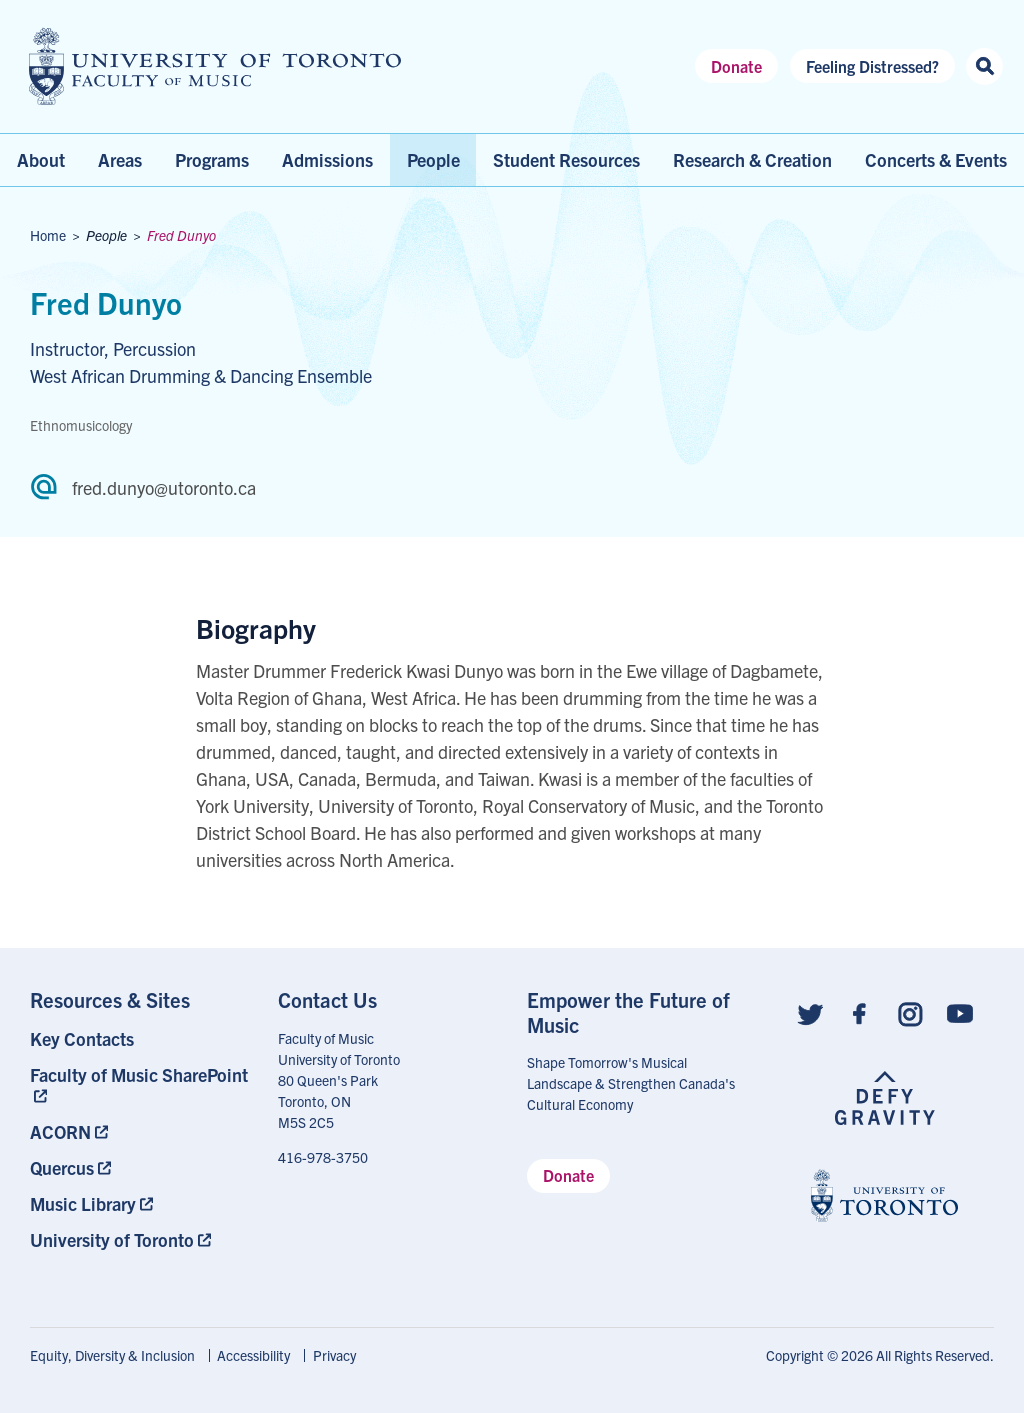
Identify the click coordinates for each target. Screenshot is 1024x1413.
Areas (120, 159)
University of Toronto (112, 1239)
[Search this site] (984, 66)
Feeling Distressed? (872, 66)
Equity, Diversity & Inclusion (112, 1355)
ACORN (60, 1131)
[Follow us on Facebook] (860, 1011)
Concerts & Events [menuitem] (936, 159)
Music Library (83, 1203)
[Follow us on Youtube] (960, 1011)
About (41, 159)
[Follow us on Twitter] (810, 1011)
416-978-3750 (323, 1157)
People (433, 159)
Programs (212, 159)
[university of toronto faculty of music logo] (215, 66)
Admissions (327, 159)
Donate (736, 66)
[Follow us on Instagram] (910, 1011)
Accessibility (253, 1355)
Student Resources (566, 159)
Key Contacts (82, 1038)
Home (48, 235)
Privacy (334, 1355)
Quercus (62, 1167)
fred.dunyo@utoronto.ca (164, 487)
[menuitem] (139, 1038)
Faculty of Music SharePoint (139, 1074)
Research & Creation (752, 159)
